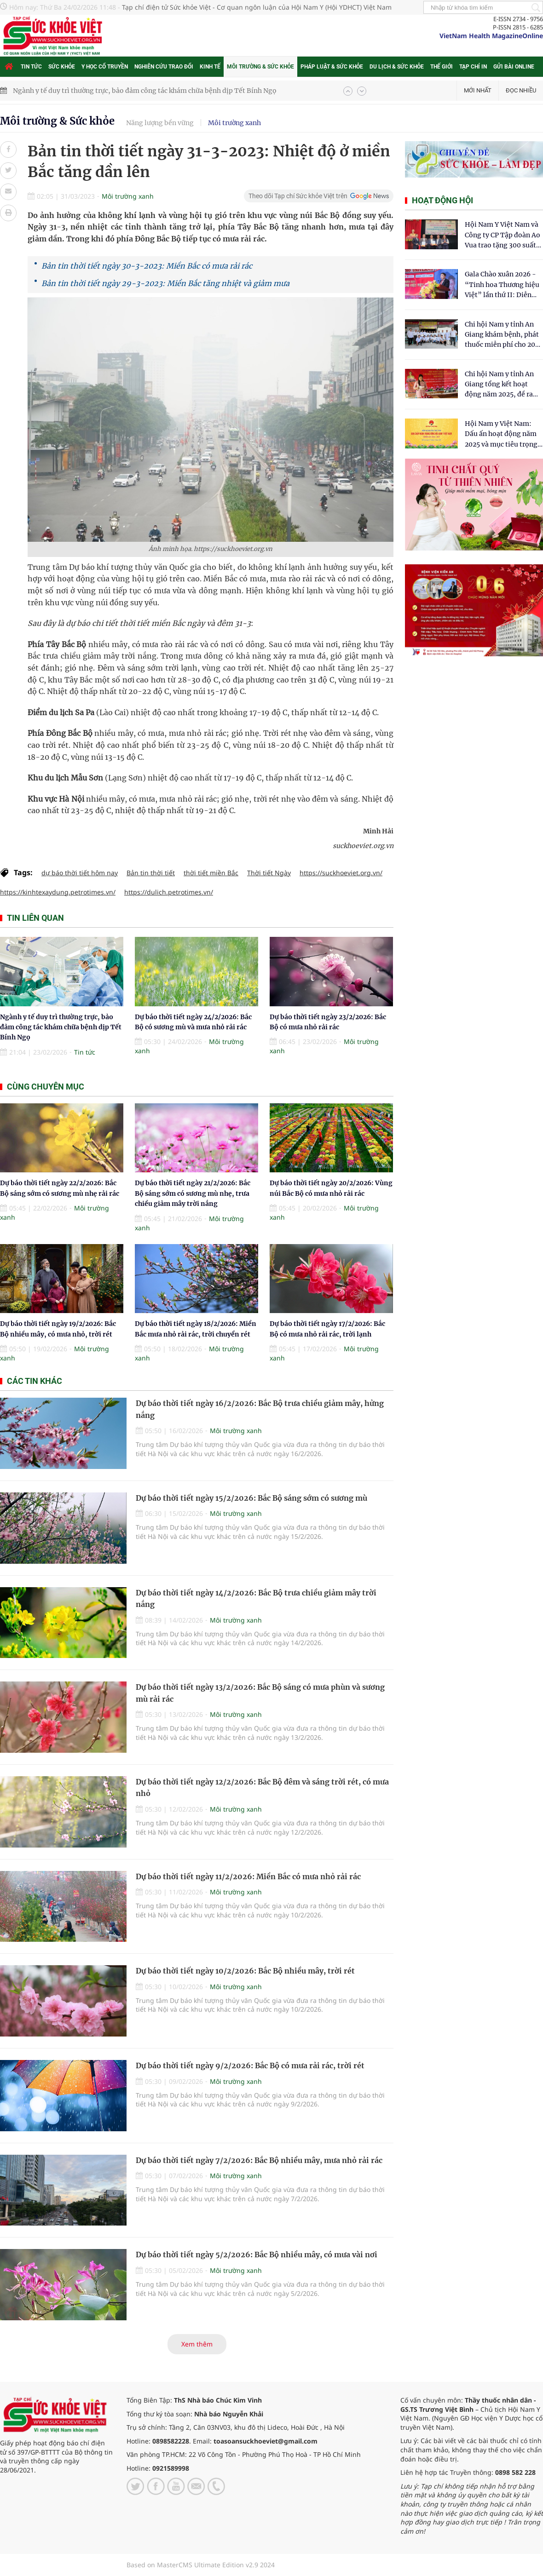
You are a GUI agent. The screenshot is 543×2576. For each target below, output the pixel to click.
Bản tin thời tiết (151, 872)
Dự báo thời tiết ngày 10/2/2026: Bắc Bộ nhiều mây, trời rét (245, 1970)
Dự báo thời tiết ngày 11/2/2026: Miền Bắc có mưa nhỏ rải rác (248, 1876)
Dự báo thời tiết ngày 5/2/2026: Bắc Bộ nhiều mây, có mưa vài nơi (256, 2254)
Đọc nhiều (521, 90)
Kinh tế (210, 66)
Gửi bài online (513, 66)
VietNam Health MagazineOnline (491, 35)
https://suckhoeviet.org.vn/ (341, 872)
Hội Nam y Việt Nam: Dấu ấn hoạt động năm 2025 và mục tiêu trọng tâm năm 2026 (501, 434)
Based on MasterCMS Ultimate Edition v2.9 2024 (201, 2564)
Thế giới (441, 66)
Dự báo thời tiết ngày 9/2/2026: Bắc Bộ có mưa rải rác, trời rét (250, 2065)
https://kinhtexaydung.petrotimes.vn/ (58, 892)
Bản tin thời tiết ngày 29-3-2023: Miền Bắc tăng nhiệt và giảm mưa (165, 283)
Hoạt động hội (442, 200)
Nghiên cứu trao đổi (163, 66)
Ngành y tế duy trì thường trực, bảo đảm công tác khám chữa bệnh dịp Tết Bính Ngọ (145, 90)
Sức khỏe (61, 66)
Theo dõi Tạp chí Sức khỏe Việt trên (297, 196)
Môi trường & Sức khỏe (260, 66)
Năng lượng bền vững (160, 123)
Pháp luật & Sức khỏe (331, 66)
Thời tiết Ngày (269, 872)
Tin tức (31, 66)
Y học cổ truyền (104, 66)
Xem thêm (197, 2344)
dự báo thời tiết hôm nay (79, 872)
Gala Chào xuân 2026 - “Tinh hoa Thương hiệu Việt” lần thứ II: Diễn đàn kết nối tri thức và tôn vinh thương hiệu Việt (502, 285)
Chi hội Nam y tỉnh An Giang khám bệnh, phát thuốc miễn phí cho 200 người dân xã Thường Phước (502, 335)
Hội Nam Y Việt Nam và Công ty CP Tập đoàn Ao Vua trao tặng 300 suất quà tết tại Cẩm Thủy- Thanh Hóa (502, 235)
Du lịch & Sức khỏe (397, 66)
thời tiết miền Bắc (211, 872)
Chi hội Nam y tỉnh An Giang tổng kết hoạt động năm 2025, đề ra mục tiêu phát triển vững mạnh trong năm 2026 (500, 385)
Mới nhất (477, 90)
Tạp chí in (473, 66)
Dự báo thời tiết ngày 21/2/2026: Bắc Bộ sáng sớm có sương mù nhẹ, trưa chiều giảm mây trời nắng (192, 1193)
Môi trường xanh (234, 123)
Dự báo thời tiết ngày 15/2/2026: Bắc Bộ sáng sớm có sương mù (251, 1498)
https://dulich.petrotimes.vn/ (168, 892)
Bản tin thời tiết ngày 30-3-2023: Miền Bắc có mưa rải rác (146, 265)
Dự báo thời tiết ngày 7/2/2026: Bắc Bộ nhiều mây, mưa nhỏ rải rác (259, 2160)
